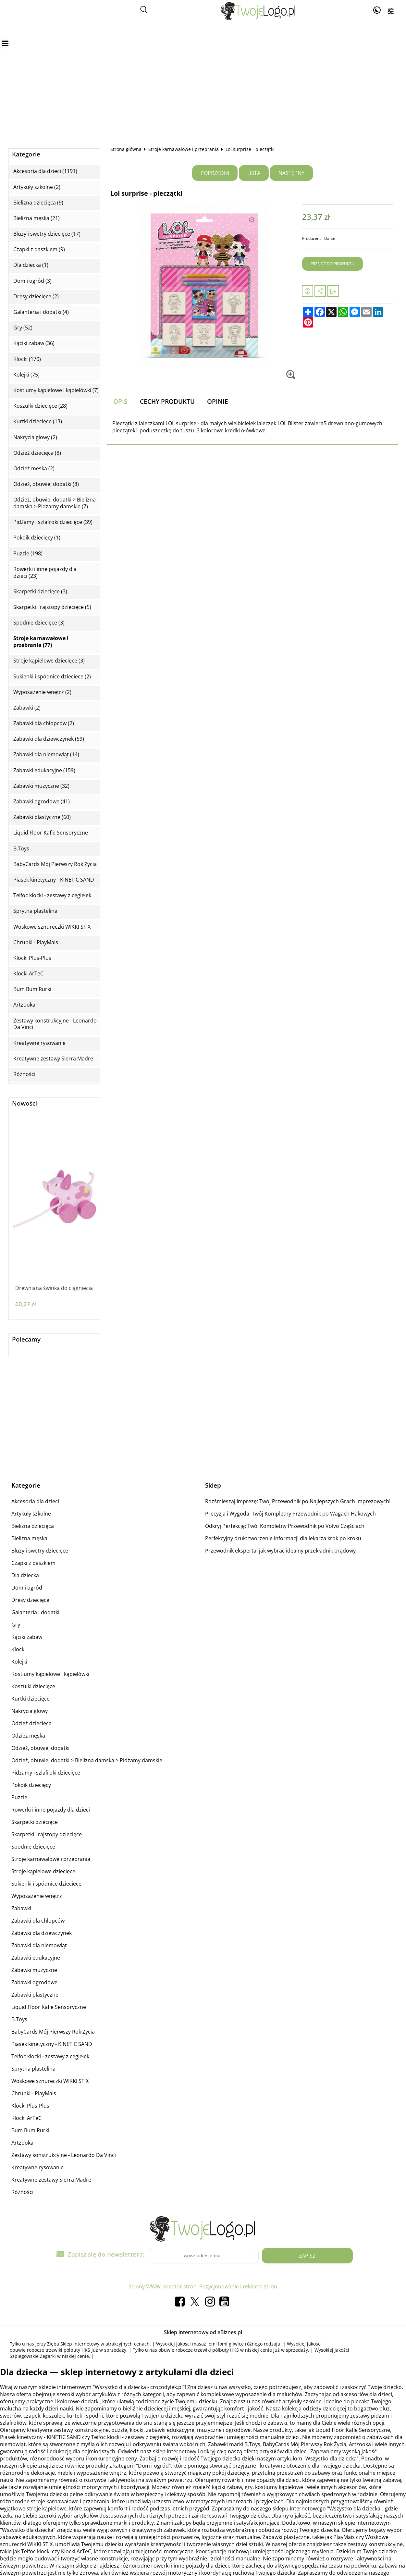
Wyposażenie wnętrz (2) (42, 692)
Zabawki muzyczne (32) (41, 786)
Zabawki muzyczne (34, 1970)
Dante (329, 238)
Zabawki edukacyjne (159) (44, 770)
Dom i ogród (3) (32, 281)
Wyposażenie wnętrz (36, 1896)
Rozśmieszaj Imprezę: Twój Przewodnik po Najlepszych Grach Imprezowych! (297, 1501)
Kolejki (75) (26, 374)
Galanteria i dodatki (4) (41, 312)
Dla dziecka (25, 1575)
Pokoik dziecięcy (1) (36, 537)
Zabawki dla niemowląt (39, 1945)
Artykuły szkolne (31, 1513)
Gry (15, 1624)
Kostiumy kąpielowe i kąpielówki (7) (56, 390)
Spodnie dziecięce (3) (39, 622)
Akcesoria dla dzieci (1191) (45, 171)
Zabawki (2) (27, 707)
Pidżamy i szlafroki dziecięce (45, 1772)
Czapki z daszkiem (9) (39, 249)
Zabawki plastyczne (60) (42, 817)
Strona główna (125, 149)
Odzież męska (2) (34, 468)
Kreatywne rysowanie (39, 1043)
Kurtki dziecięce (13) (37, 421)
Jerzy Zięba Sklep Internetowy (67, 2344)
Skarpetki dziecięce (34, 1822)
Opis (120, 401)
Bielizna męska (29, 1538)
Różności (24, 1074)
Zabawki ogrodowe (34, 1982)
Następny (291, 173)
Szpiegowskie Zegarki (33, 2356)
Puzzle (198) (28, 553)
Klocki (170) (27, 359)
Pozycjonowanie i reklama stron (238, 2286)
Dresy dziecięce (30, 1600)
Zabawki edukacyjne (35, 1957)
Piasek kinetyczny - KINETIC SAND (53, 879)
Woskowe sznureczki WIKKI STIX (52, 926)
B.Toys (21, 848)
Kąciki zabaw (26, 1637)
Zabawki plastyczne (34, 1994)
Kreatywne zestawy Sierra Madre (53, 1058)
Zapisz (307, 2255)
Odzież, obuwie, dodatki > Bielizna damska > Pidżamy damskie (86, 1760)
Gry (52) (22, 327)
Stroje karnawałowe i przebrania (183, 149)
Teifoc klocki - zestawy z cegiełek (52, 895)
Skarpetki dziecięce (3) (40, 591)
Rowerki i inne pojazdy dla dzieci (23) (45, 572)
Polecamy (26, 1339)
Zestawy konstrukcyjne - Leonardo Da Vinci (55, 1024)
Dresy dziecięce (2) (36, 296)
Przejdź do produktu (332, 263)
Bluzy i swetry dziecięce (39, 1550)
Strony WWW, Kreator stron (163, 2286)
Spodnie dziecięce (33, 1846)
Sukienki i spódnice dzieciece (46, 1883)
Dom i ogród (26, 1587)
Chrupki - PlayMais (35, 942)
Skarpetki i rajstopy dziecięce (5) (52, 607)
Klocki (18, 1649)
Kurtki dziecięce (30, 1698)
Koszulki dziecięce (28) (40, 405)
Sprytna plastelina (35, 911)
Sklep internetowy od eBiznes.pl (203, 2332)
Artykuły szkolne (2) (36, 187)
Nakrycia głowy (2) (35, 437)
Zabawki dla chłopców (38, 1920)
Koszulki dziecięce (33, 1686)
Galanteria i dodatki (35, 1612)
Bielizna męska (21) (36, 218)
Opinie (217, 401)
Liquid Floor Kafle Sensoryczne (50, 832)
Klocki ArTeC (28, 973)
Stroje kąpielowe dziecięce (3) (49, 660)
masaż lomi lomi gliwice (218, 2344)
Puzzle (19, 1797)
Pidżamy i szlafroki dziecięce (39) (52, 522)
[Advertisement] (203, 73)
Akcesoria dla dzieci (35, 1501)
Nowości (24, 1103)
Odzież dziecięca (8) (37, 453)
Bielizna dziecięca (32, 1526)
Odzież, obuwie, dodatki (40, 1748)
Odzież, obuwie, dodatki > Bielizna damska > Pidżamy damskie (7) (54, 503)
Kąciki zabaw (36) (34, 343)
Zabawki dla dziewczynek (41, 1933)
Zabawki (21, 1908)
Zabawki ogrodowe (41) (41, 801)
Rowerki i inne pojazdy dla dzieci (50, 1809)
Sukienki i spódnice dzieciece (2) (52, 676)
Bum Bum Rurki (32, 989)
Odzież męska (28, 1735)
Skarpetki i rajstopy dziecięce (46, 1834)
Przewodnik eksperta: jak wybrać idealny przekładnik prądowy (280, 1550)
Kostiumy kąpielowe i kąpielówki (50, 1674)
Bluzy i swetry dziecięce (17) (46, 233)
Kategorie (26, 154)
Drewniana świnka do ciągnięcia (54, 1288)
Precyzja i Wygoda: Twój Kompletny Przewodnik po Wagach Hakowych (290, 1513)
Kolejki (19, 1661)
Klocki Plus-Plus (32, 958)
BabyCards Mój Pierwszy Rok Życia (55, 864)
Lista (253, 173)
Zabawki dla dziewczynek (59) (48, 739)
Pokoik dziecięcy (31, 1785)
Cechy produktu (167, 401)
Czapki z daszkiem (33, 1563)
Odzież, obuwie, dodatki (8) (46, 484)
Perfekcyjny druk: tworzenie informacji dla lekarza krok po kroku (283, 1538)
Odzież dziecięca (31, 1723)
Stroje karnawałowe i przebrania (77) (40, 642)
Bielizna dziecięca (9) (38, 202)
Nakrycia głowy (29, 1711)
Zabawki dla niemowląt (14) (46, 754)
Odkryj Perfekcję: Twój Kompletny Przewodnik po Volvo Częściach (284, 1526)
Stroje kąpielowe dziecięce (43, 1871)
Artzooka (24, 1004)
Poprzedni (215, 173)
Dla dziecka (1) (30, 265)
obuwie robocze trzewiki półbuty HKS (50, 2350)
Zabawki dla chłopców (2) (43, 723)
